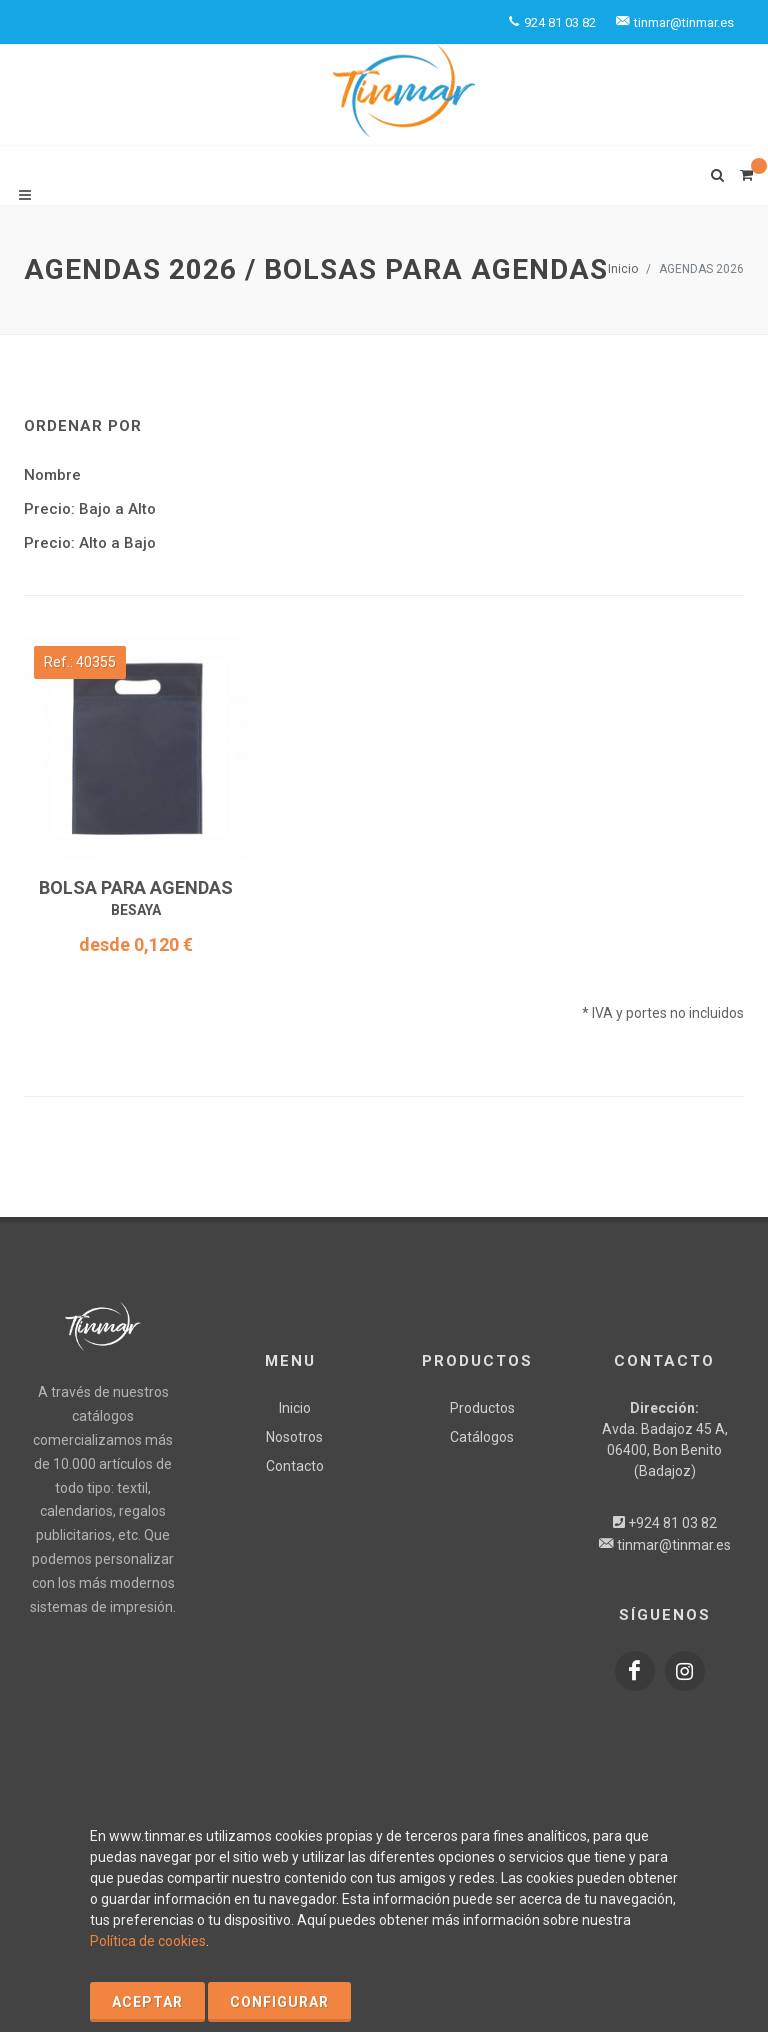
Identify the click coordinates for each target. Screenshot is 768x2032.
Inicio (623, 269)
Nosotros (294, 1437)
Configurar (279, 2002)
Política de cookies (148, 1941)
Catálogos (482, 1437)
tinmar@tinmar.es (674, 1545)
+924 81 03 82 (672, 1523)
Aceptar (147, 2002)
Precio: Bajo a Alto (90, 509)
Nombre (52, 475)
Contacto (295, 1466)
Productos (482, 1408)
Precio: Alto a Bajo (90, 543)
